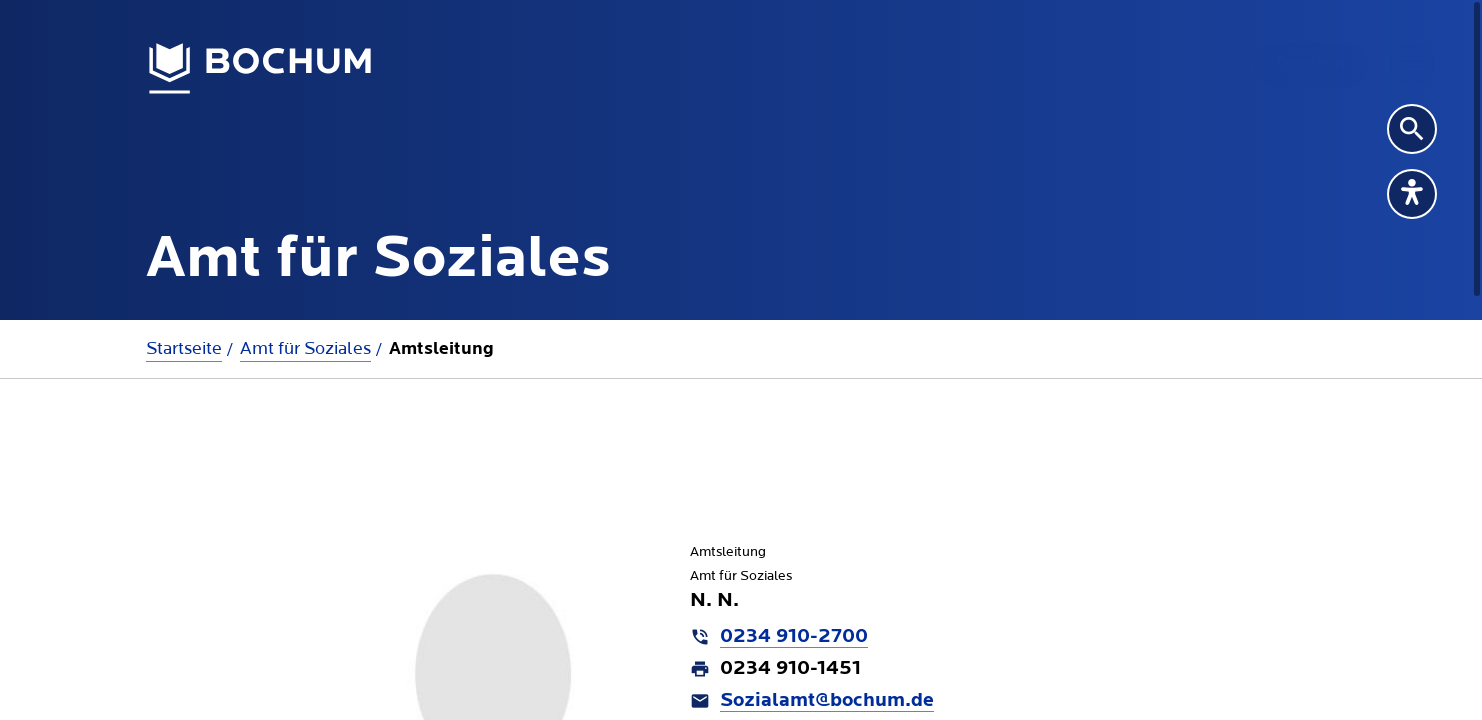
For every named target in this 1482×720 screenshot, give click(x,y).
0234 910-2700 (794, 637)
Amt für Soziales (305, 348)
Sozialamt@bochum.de (827, 701)
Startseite (184, 348)
